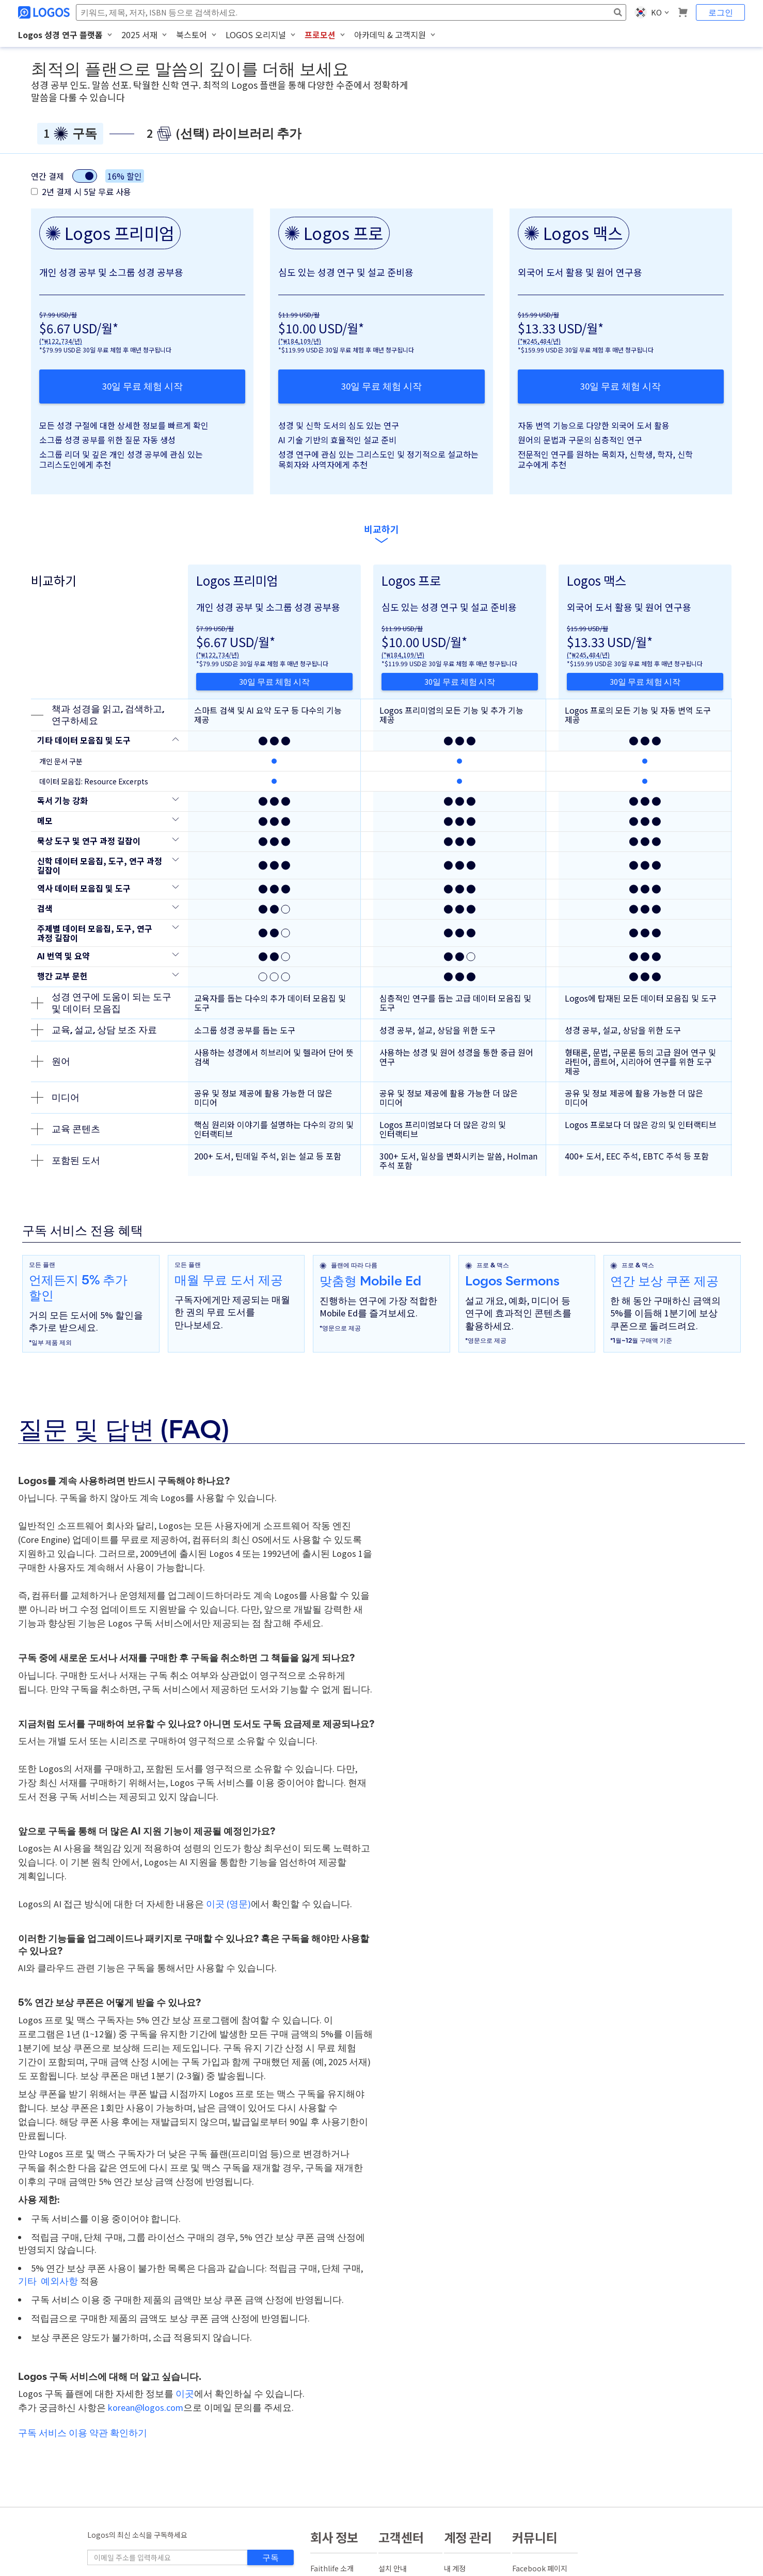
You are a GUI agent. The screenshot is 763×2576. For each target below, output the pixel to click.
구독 (270, 2557)
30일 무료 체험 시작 (142, 386)
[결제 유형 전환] (84, 176)
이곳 (185, 2394)
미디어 (55, 1097)
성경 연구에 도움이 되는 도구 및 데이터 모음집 (101, 1003)
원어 (50, 1061)
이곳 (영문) (228, 1904)
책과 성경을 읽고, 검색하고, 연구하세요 (97, 715)
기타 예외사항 (48, 2281)
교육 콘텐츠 (65, 1129)
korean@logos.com (145, 2407)
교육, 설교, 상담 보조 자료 (94, 1030)
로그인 (720, 12)
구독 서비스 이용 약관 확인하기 (82, 2433)
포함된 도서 (65, 1160)
